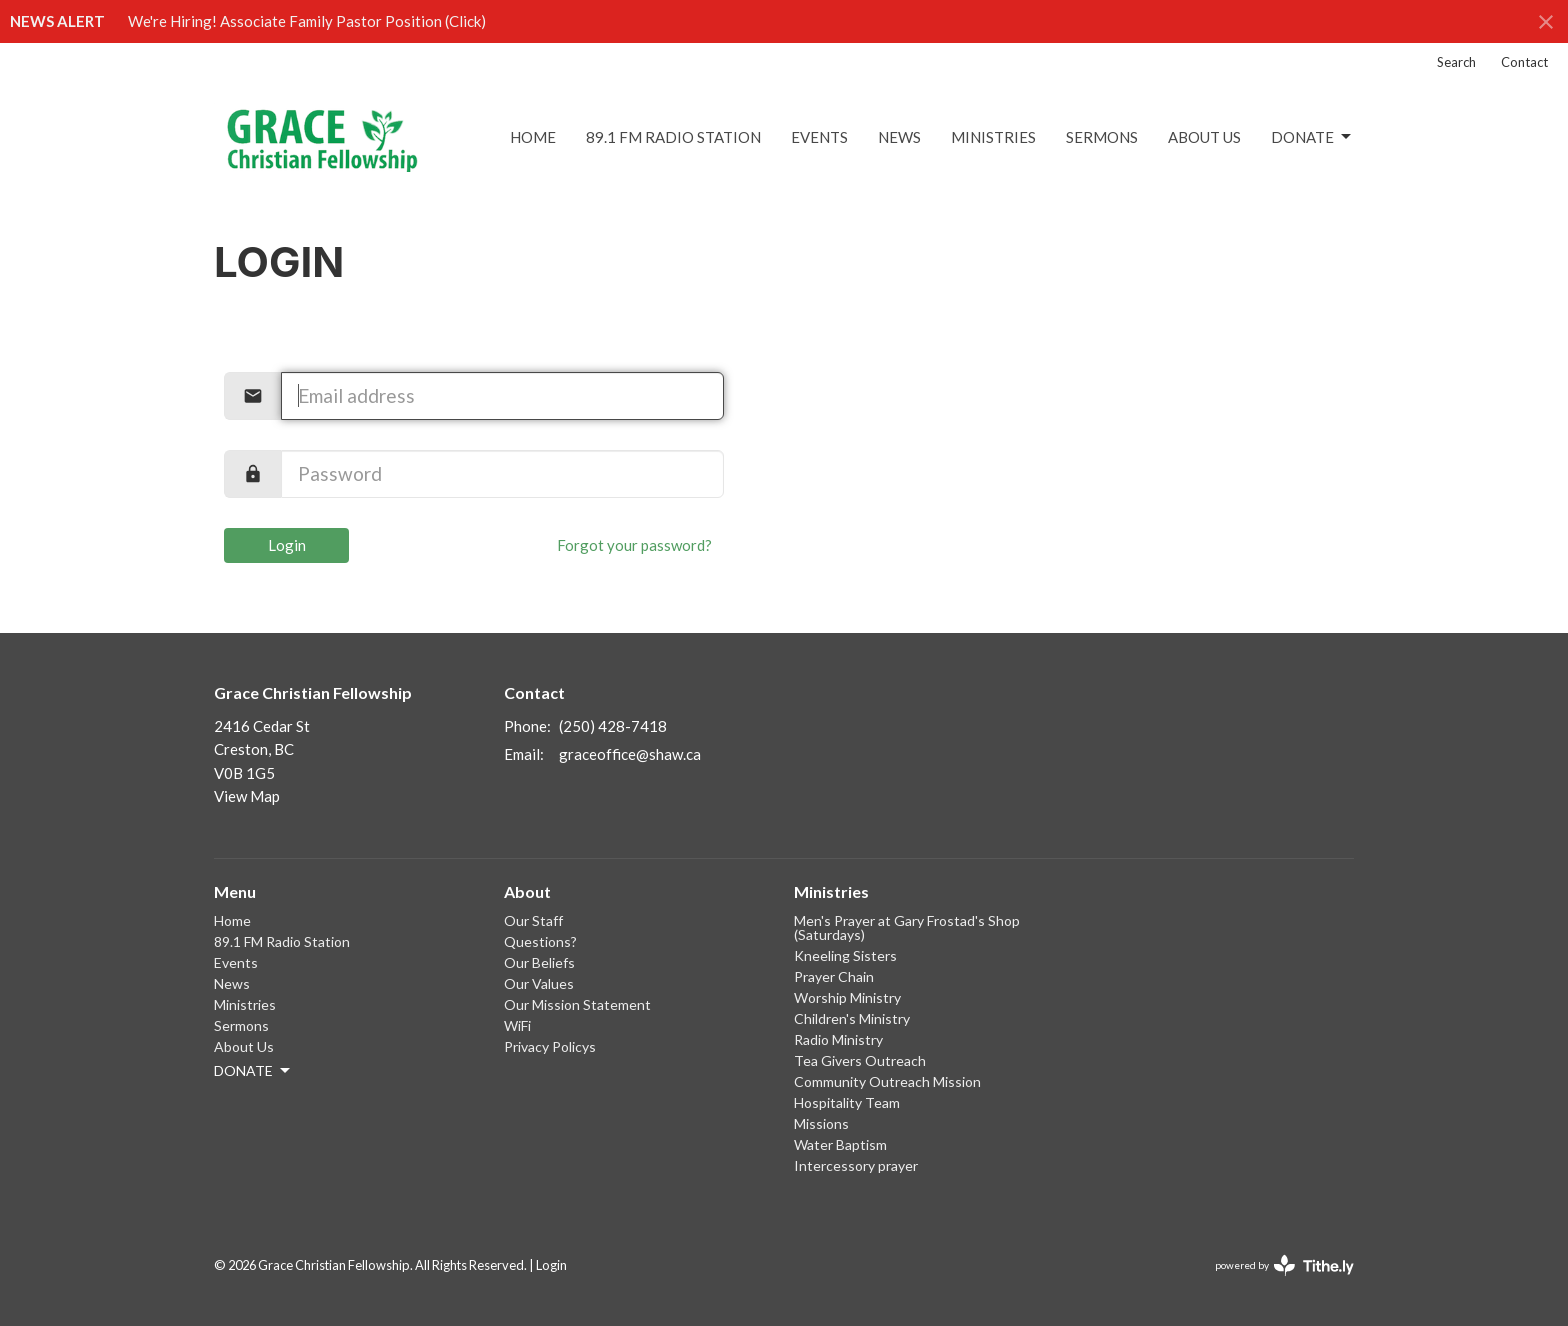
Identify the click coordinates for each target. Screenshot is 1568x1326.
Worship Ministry (847, 997)
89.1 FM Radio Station (673, 137)
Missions (821, 1123)
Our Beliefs (539, 962)
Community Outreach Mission (887, 1081)
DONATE (1312, 137)
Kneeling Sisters (845, 955)
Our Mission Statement (577, 1004)
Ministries (993, 137)
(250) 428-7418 (613, 726)
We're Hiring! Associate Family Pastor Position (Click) (307, 21)
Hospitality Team (847, 1102)
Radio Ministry (838, 1039)
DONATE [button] (253, 1071)
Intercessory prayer (856, 1165)
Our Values (539, 983)
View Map (247, 796)
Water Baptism (840, 1144)
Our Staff (533, 920)
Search (1456, 62)
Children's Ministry (852, 1018)
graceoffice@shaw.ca (630, 754)
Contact (1524, 62)
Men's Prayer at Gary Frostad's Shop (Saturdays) (907, 927)
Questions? (540, 941)
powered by (1284, 1265)
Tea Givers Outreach (860, 1060)
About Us (1204, 137)
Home (533, 137)
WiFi (517, 1025)
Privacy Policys (550, 1046)
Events (819, 137)
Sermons (1102, 137)
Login (287, 545)
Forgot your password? (634, 545)
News (899, 137)
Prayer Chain (834, 976)
